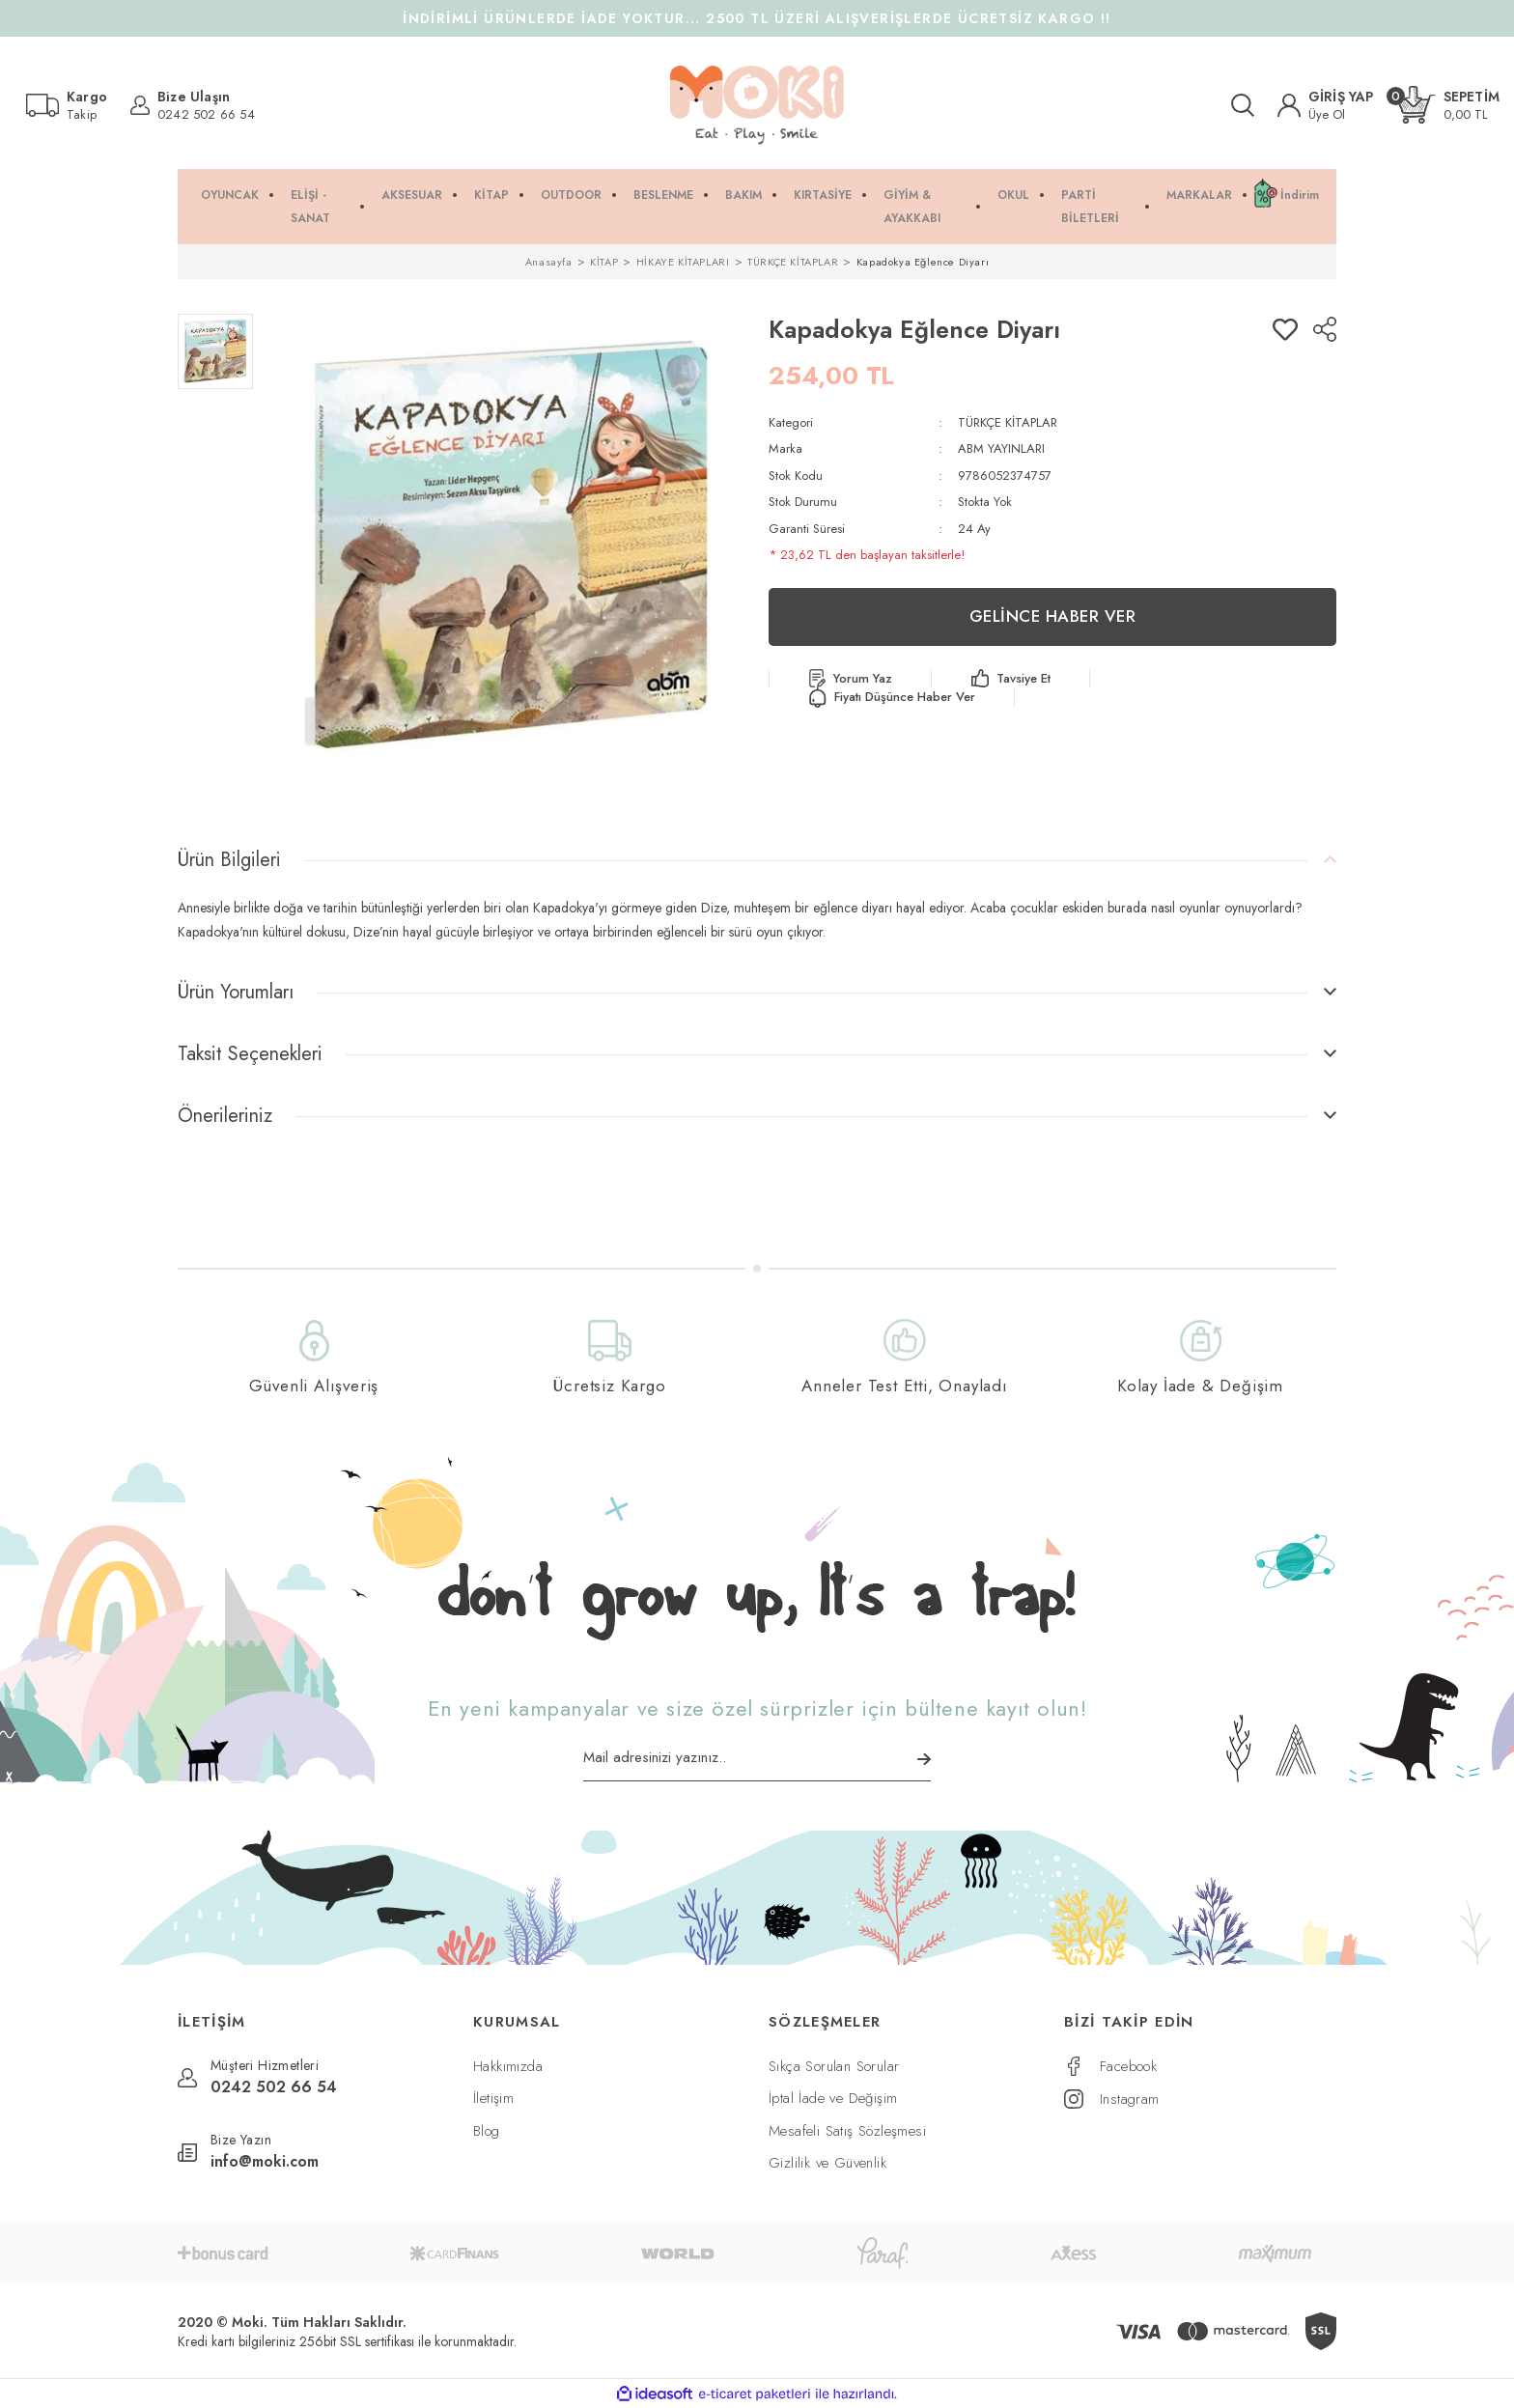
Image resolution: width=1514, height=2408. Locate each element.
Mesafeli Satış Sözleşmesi (847, 2131)
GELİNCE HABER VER (1052, 616)
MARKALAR (1199, 195)
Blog (486, 2131)
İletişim (493, 2098)
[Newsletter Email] (757, 1764)
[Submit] (924, 1759)
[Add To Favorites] (1285, 329)
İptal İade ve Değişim (833, 2098)
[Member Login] (1325, 105)
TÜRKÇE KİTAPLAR (1007, 422)
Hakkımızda (508, 2066)
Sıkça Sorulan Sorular (834, 2066)
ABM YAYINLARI (1001, 448)
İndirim (1299, 195)
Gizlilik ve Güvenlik (827, 2162)
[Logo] (757, 105)
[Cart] (1448, 105)
